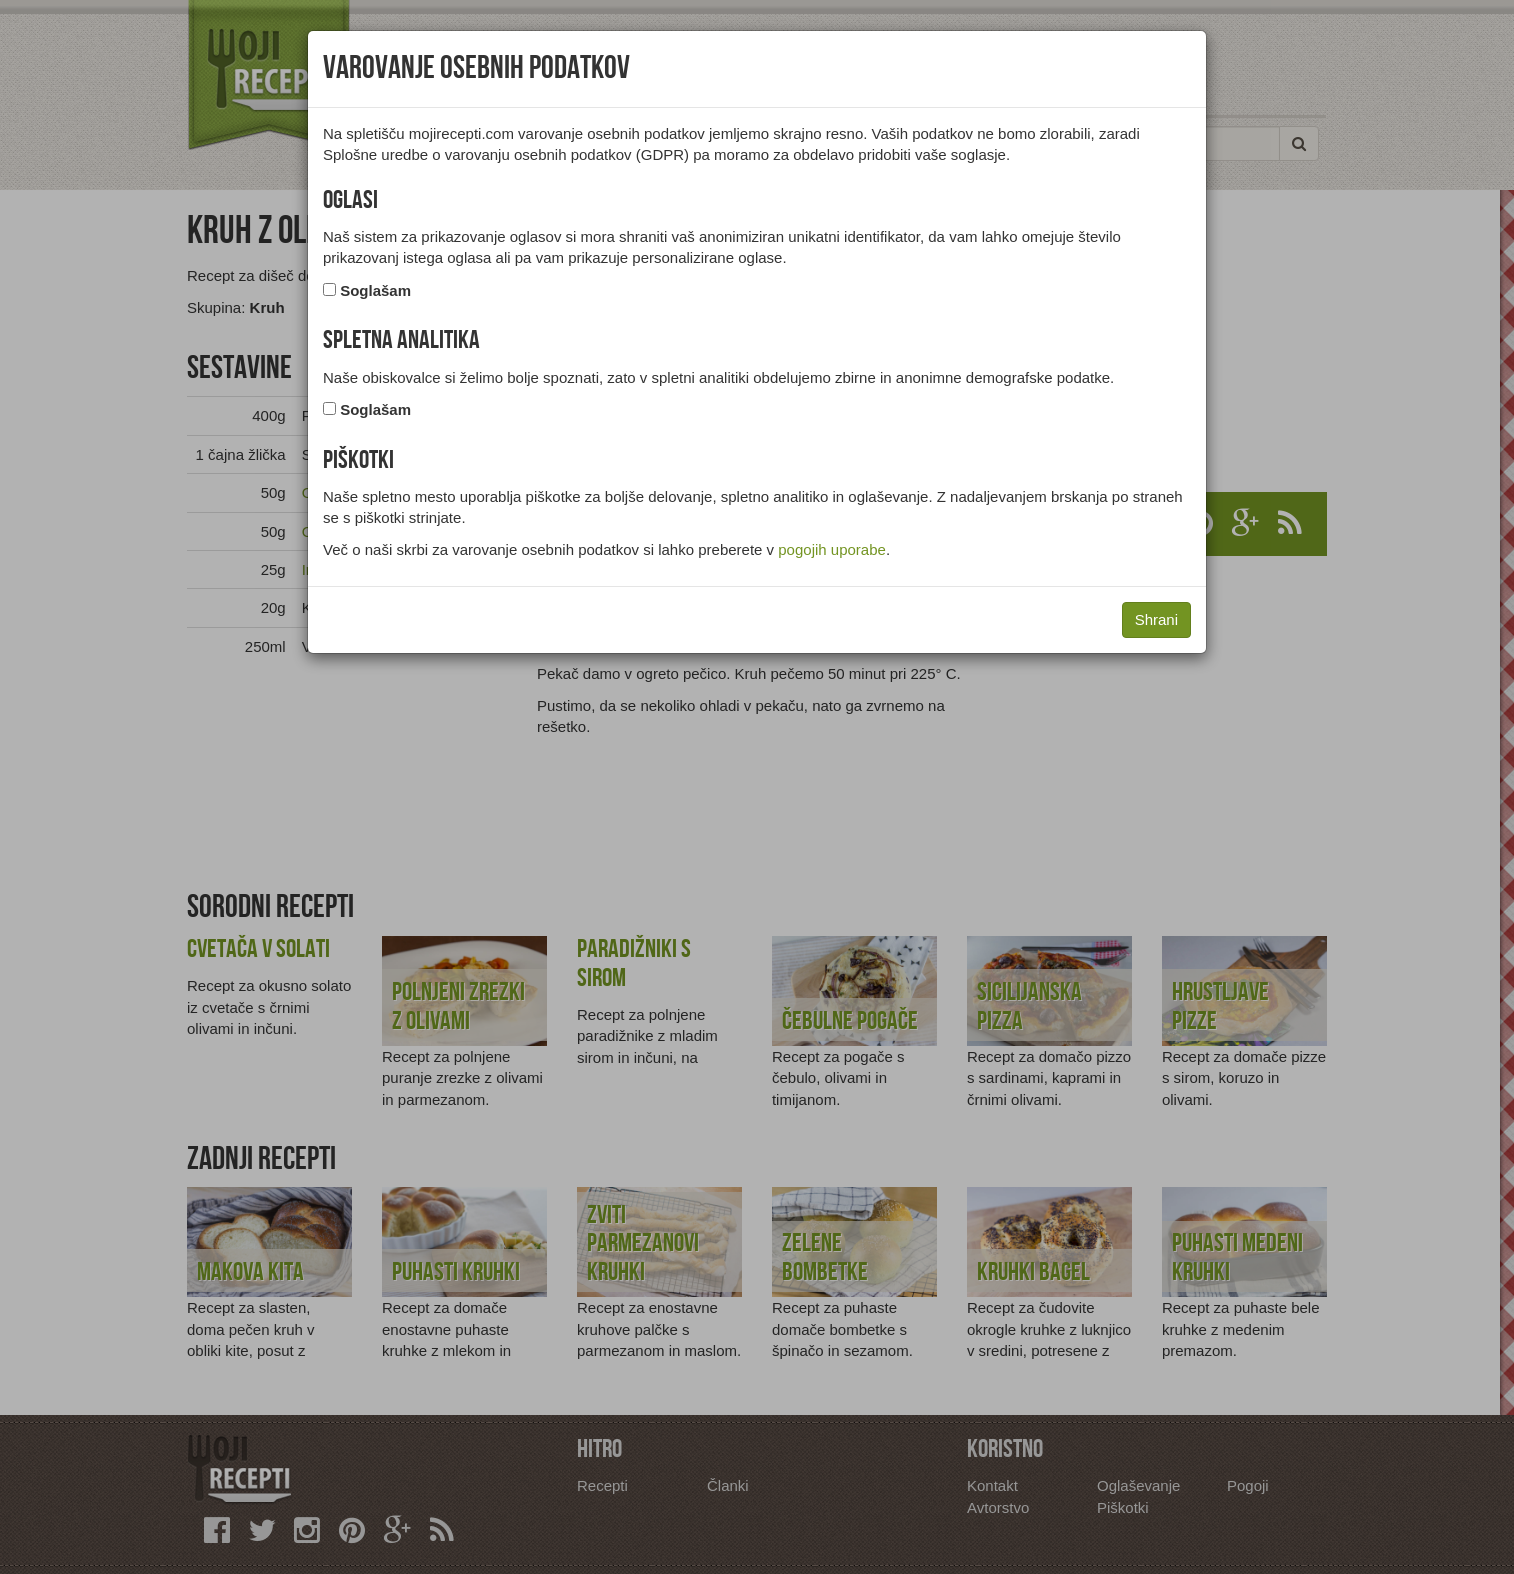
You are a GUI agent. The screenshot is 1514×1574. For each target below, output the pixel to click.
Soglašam (375, 290)
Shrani (1156, 619)
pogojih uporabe (832, 549)
